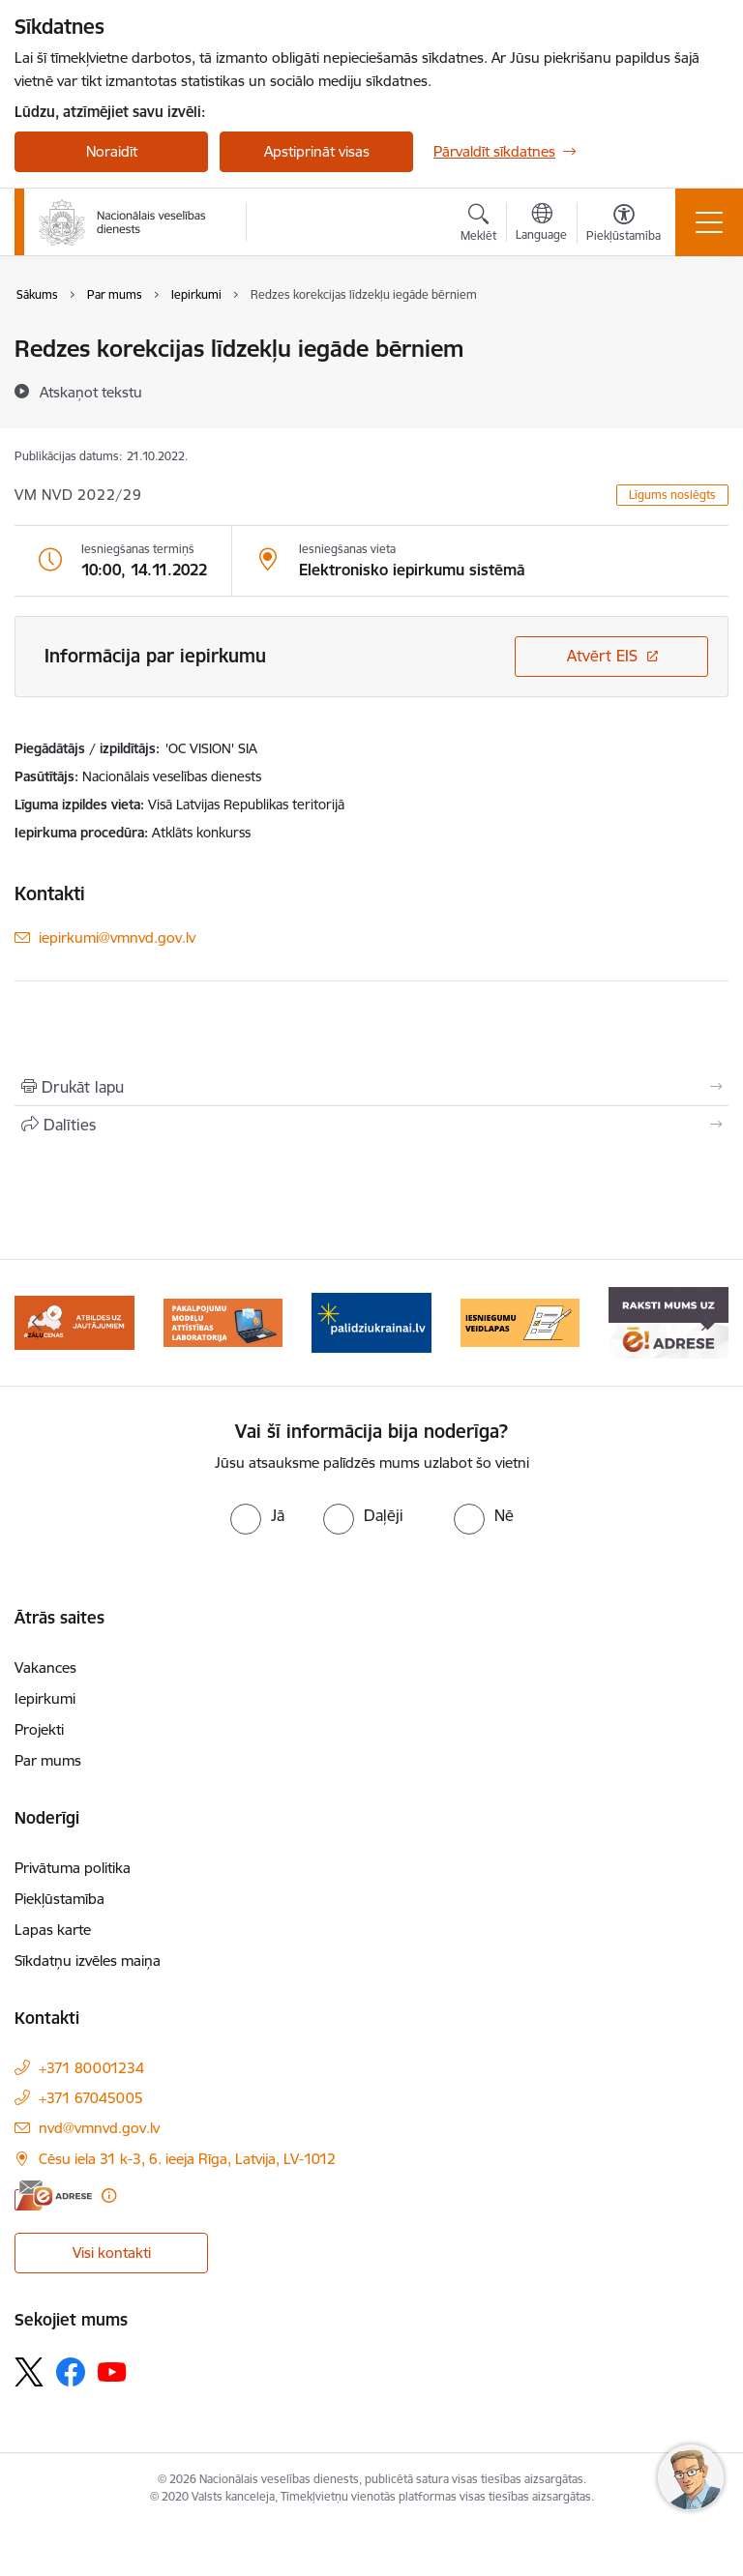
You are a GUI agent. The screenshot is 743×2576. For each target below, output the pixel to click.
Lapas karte (53, 1929)
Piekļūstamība (59, 1898)
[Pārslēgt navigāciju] (709, 222)
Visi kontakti (112, 2252)
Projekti (39, 1729)
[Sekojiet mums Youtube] (112, 2371)
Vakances (45, 1667)
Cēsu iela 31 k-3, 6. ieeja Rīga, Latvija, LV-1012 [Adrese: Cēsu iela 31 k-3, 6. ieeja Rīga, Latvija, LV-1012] (187, 2159)
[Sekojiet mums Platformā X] (29, 2371)
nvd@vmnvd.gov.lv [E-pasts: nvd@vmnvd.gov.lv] (99, 2128)
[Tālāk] (706, 1322)
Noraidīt (111, 151)
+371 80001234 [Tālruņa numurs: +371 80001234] (91, 2068)
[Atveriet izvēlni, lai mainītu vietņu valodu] (541, 224)
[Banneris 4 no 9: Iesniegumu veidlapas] (520, 1321)
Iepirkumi (45, 1698)
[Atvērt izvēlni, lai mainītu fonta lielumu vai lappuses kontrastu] (623, 225)
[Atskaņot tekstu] (91, 391)
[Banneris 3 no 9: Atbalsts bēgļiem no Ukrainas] (371, 1321)
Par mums (48, 1760)
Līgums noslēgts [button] (672, 494)
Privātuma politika (73, 1868)
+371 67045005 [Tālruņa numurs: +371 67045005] (91, 2098)
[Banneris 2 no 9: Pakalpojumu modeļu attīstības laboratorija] (223, 1321)
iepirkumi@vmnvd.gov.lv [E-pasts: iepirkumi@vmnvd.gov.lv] (117, 937)
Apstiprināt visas (317, 151)
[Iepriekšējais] (37, 1322)
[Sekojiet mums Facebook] (70, 2371)
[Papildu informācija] (109, 2195)
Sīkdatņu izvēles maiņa (88, 1960)
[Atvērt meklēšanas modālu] (478, 225)
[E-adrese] (53, 2195)
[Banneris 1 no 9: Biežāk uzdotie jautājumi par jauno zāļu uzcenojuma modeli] (74, 1321)
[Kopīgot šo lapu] (371, 1124)
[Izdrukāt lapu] (371, 1086)
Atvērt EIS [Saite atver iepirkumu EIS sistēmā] (602, 655)
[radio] (257, 1515)
